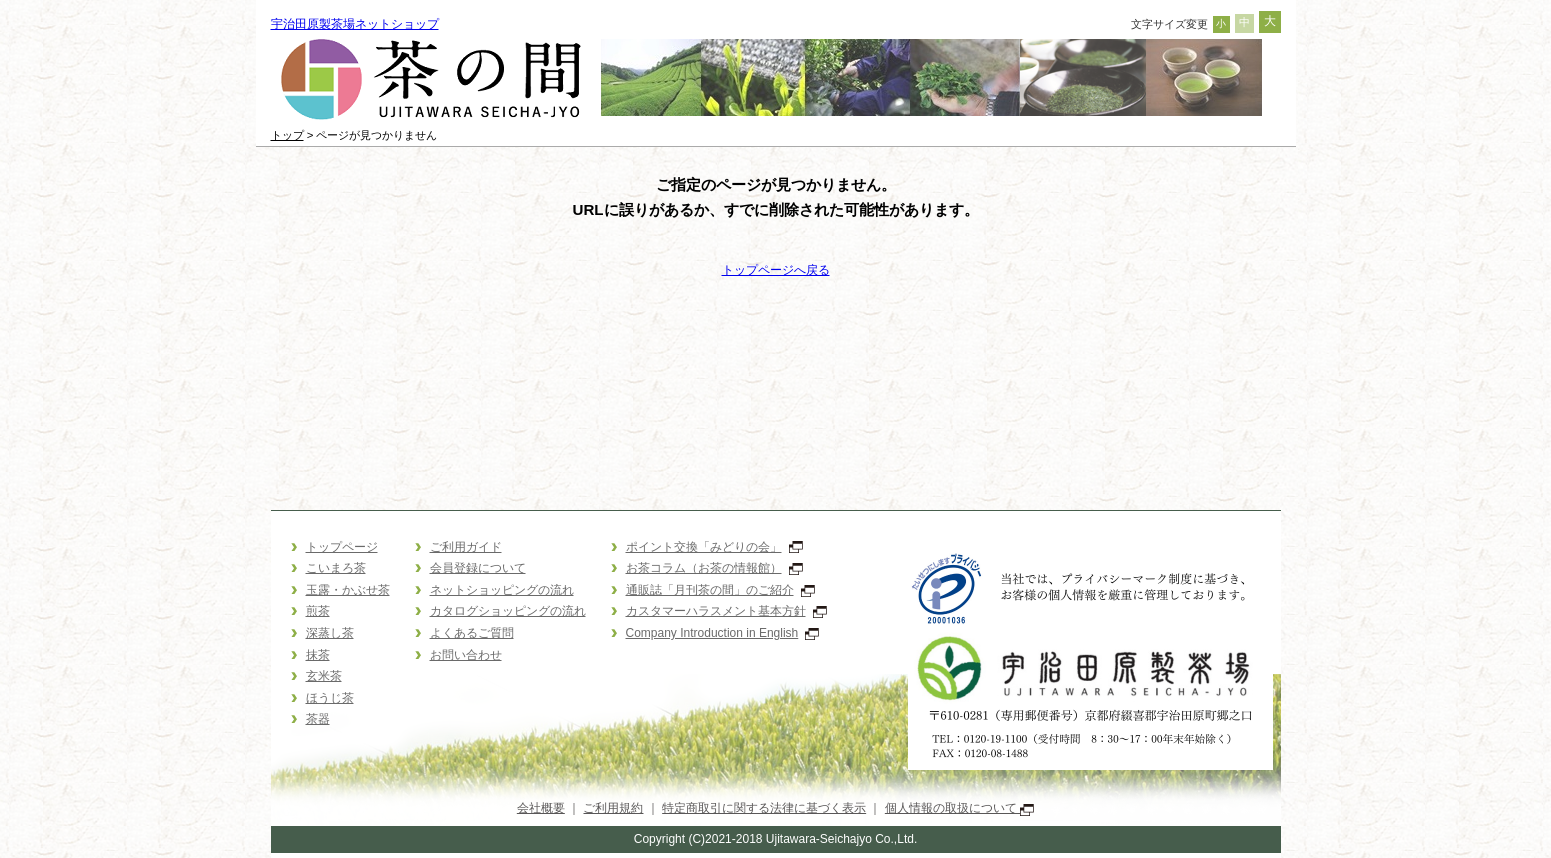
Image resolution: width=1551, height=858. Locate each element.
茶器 (318, 719)
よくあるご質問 (472, 633)
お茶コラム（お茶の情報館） (714, 568)
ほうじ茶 (330, 698)
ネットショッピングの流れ (502, 590)
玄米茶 (324, 676)
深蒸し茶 (330, 633)
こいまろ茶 (336, 568)
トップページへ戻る (776, 270)
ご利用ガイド (466, 547)
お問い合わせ (466, 655)
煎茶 (318, 611)
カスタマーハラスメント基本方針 (726, 611)
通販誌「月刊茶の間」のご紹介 (720, 590)
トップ (287, 135)
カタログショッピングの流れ (508, 611)
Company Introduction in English (723, 633)
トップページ (342, 547)
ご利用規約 (613, 808)
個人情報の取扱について (959, 808)
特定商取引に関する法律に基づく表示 (764, 808)
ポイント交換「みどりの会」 (714, 547)
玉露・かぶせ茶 (348, 590)
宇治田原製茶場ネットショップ (355, 24)
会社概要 (541, 808)
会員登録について (478, 568)
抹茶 (318, 655)
